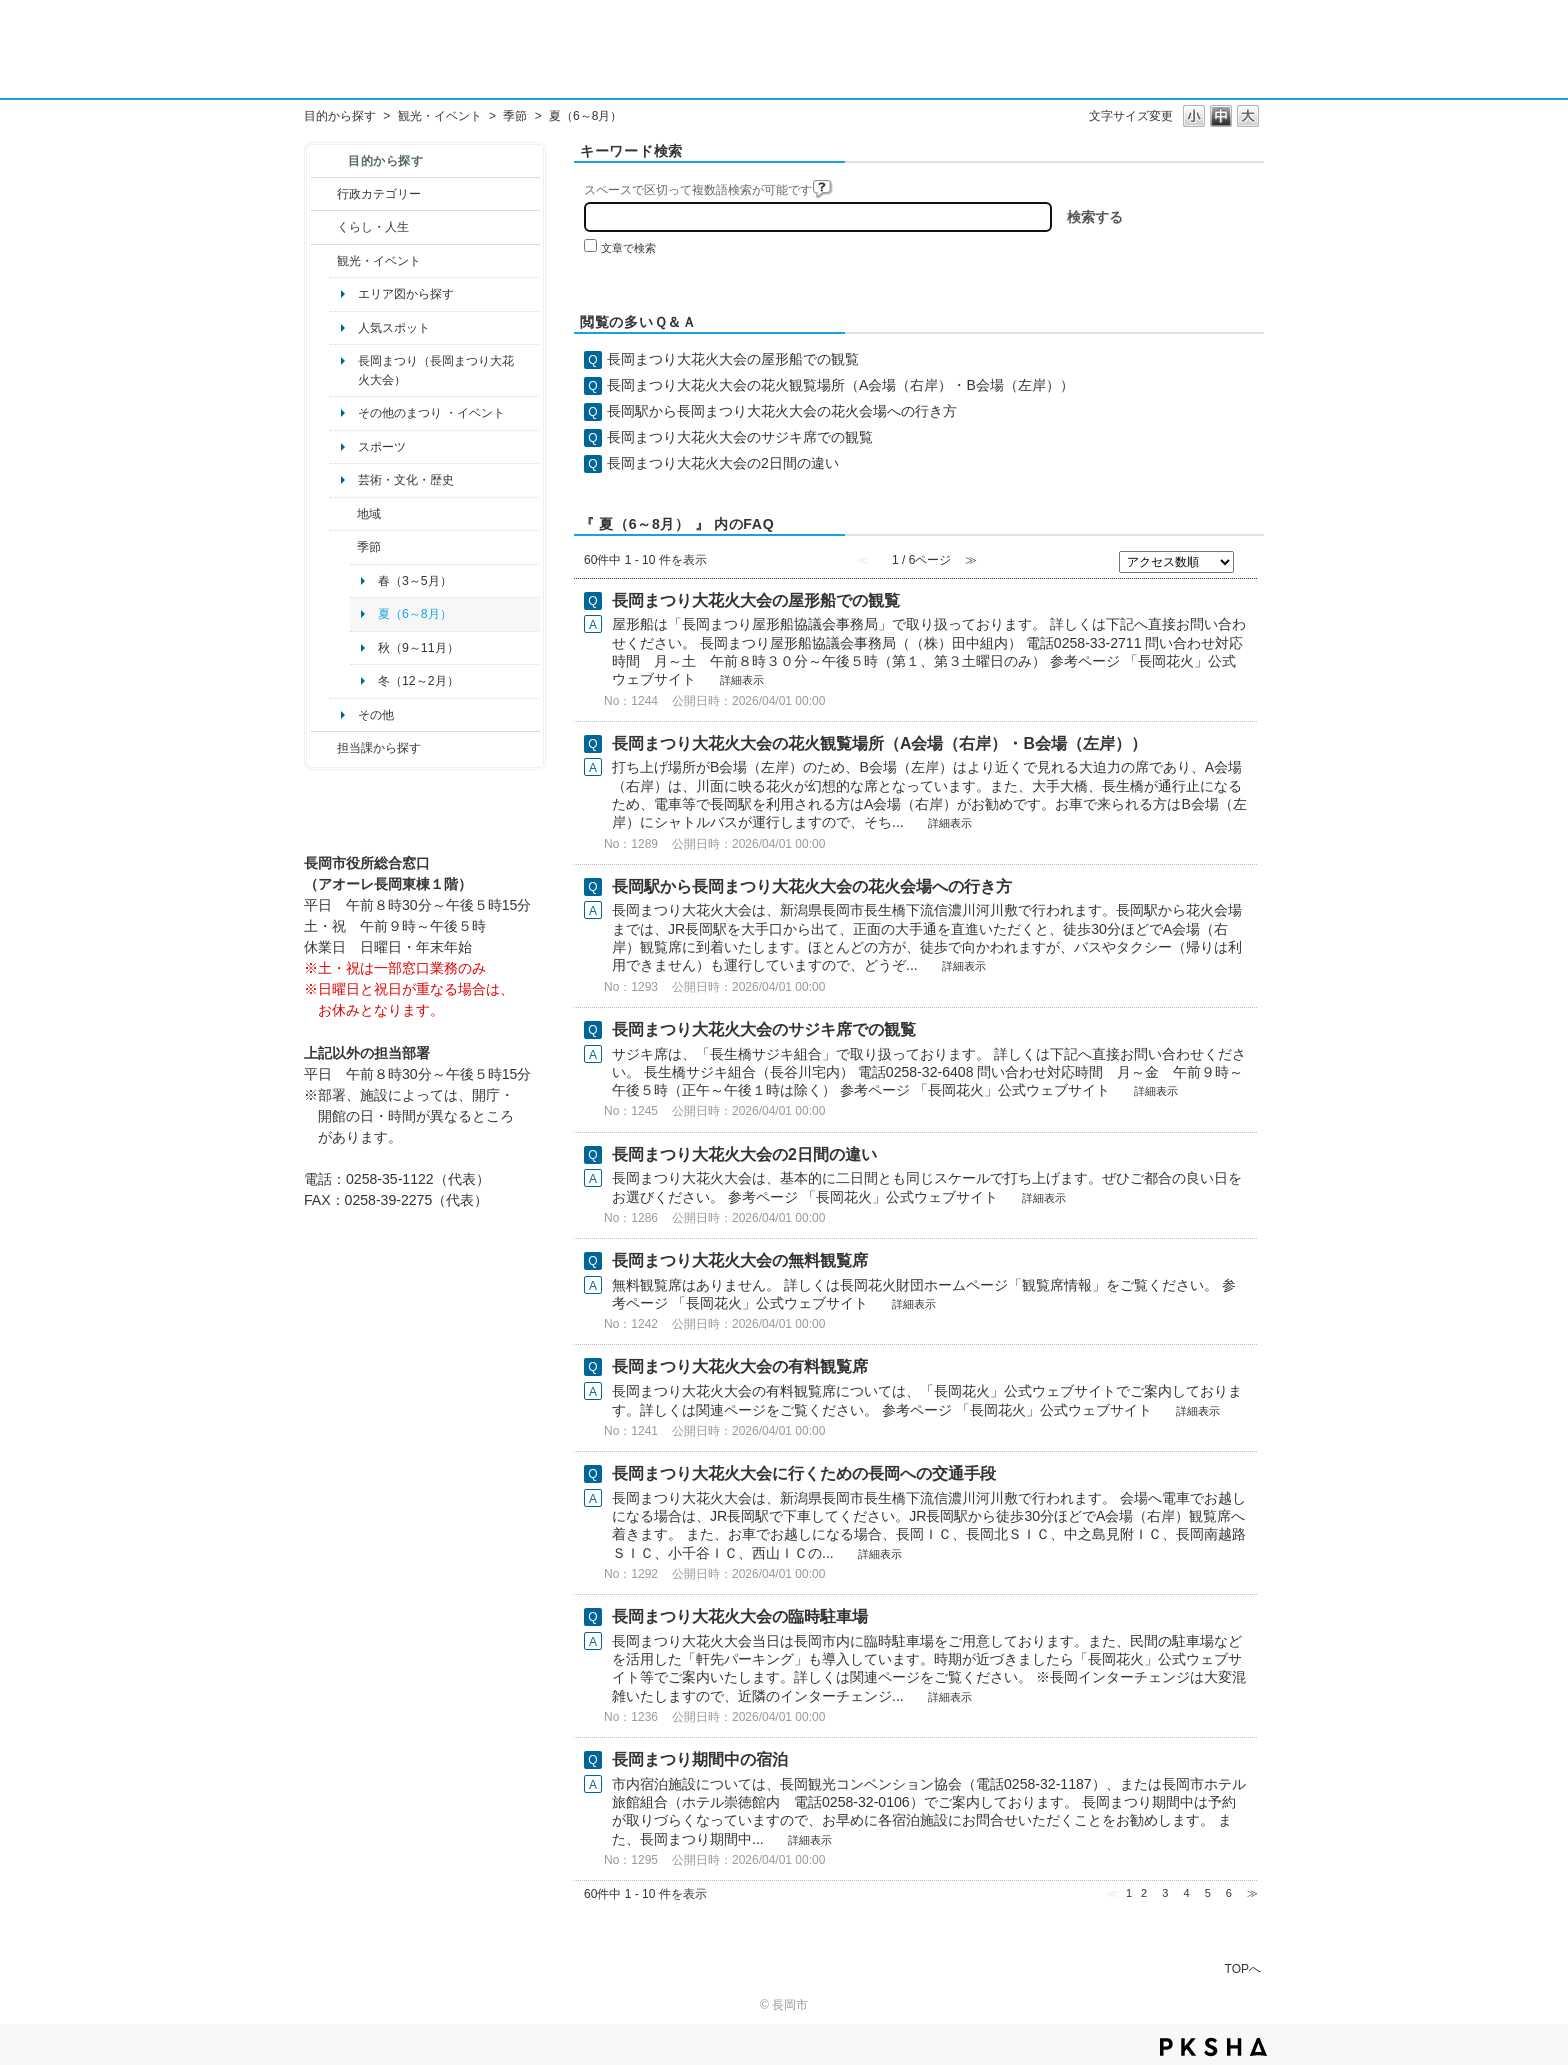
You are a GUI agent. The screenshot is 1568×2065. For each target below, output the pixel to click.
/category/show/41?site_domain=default (343, 514)
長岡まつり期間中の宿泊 (700, 1759)
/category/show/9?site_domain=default (323, 748)
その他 (376, 715)
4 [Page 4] (1186, 1893)
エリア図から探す (406, 294)
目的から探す (340, 116)
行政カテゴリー (379, 194)
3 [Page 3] (1165, 1893)
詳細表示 (742, 680)
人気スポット (394, 328)
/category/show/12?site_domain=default (323, 227)
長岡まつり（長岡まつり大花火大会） (436, 370)
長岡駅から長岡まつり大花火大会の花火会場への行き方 (782, 411)
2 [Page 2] (1144, 1893)
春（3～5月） (415, 581)
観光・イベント (440, 116)
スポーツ (382, 447)
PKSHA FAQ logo (1213, 2047)
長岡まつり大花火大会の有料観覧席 (740, 1366)
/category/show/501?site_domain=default (343, 547)
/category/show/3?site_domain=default (323, 194)
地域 (369, 514)
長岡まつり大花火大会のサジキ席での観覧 (740, 437)
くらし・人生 (373, 227)
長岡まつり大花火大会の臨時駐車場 (740, 1616)
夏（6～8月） (415, 614)
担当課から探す (379, 748)
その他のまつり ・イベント (431, 413)
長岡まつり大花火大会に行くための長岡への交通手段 (804, 1473)
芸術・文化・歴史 (406, 480)
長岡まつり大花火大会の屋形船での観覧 (733, 359)
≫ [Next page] (1252, 1893)
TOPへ (1243, 1968)
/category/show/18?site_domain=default (323, 261)
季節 (515, 116)
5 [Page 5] (1208, 1893)
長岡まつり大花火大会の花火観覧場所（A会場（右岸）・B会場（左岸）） (840, 385)
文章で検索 (628, 248)
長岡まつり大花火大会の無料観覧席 (740, 1260)
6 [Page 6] (1229, 1893)
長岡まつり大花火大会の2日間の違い (723, 463)
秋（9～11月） (418, 648)
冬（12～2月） (418, 681)
